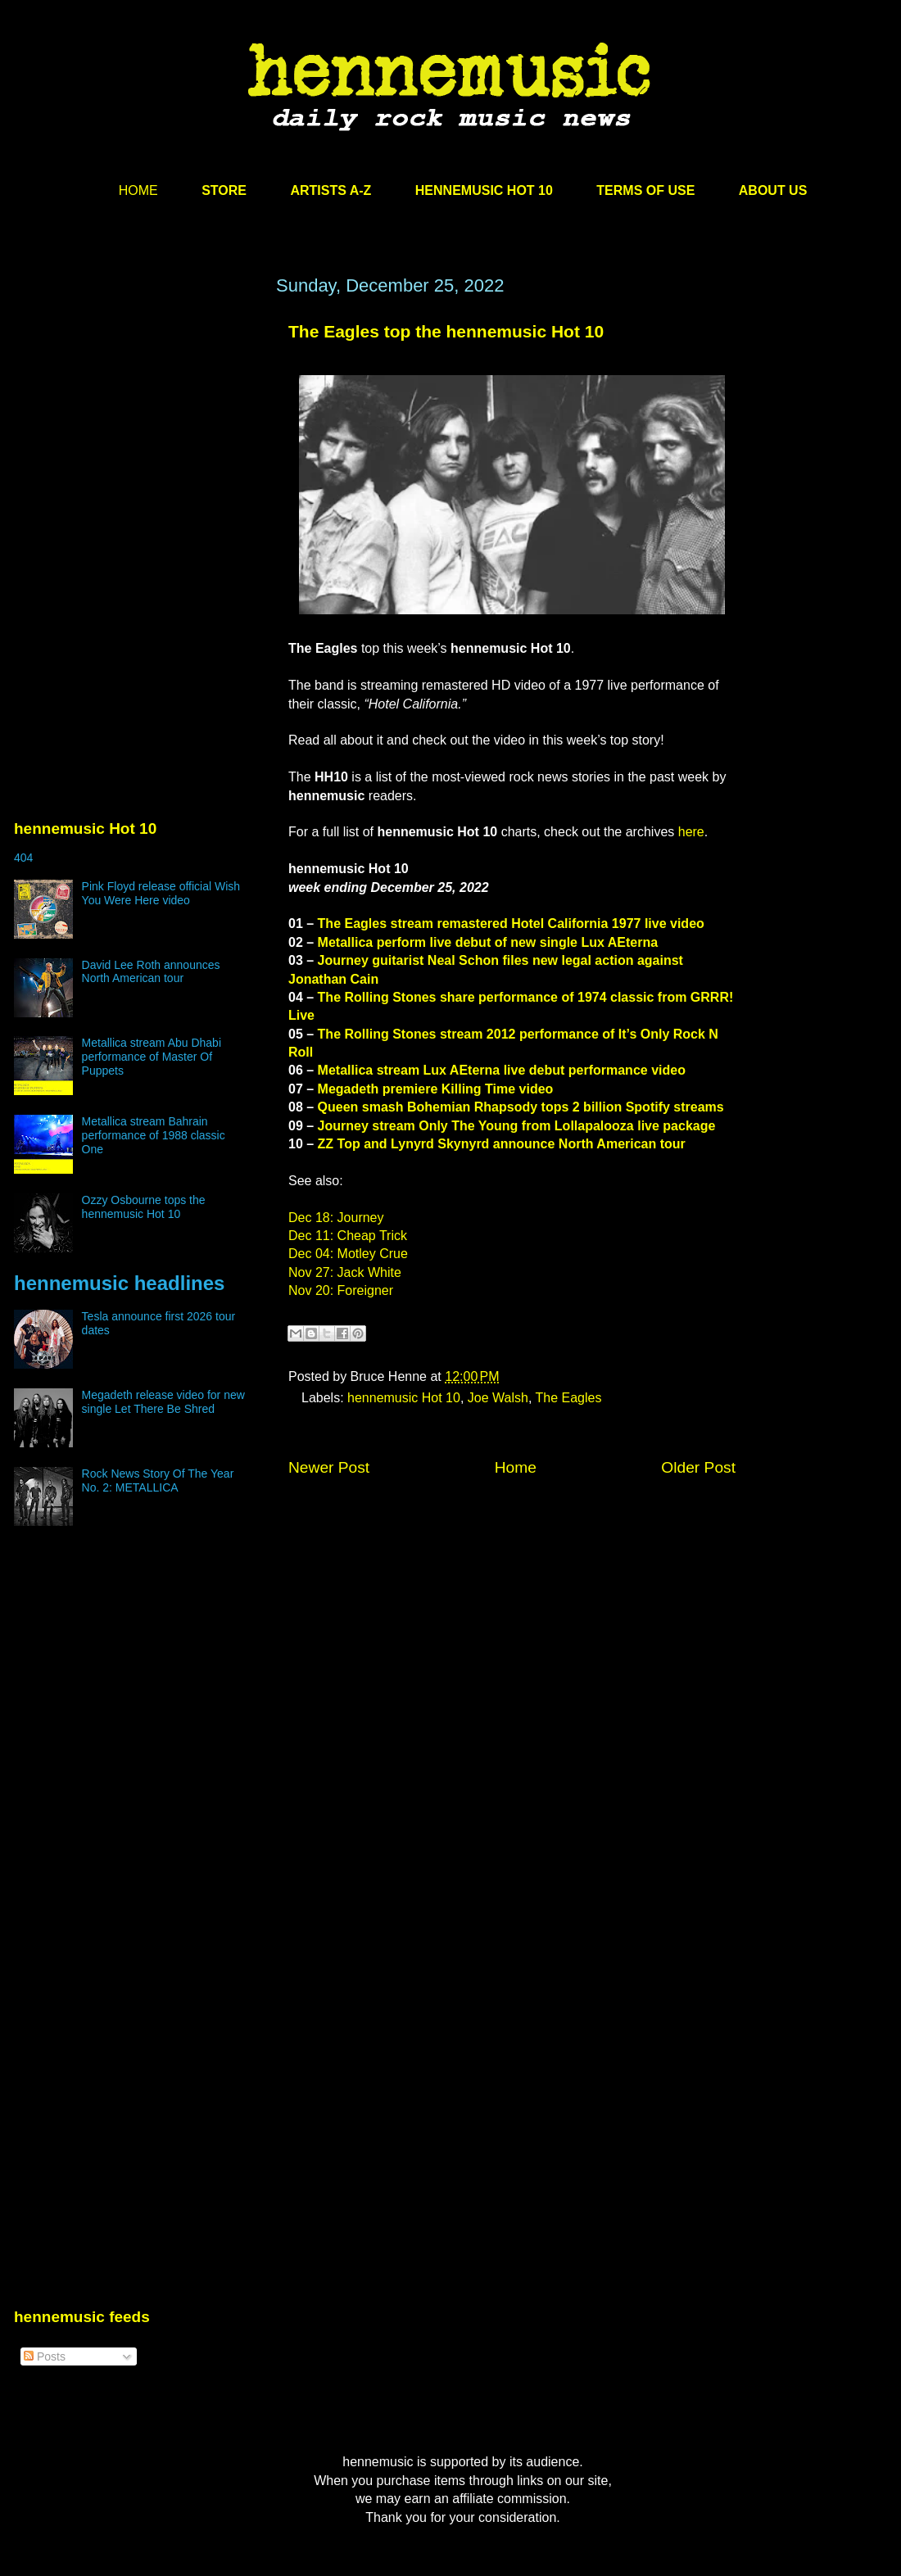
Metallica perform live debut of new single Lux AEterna (488, 942)
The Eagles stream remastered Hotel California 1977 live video (511, 923)
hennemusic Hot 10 (403, 1398)
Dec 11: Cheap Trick (347, 1236)
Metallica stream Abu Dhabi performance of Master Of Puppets (151, 1056)
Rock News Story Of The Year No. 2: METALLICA (158, 1480)
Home (516, 1467)
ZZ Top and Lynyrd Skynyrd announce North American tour (502, 1144)
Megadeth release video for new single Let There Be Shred (163, 1401)
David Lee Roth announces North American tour (151, 971)
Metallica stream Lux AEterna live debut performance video (502, 1070)
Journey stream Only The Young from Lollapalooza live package (517, 1126)
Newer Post (328, 1467)
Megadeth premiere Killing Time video (436, 1089)
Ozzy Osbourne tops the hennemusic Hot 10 (144, 1206)
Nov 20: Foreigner (340, 1290)
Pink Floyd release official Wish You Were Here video (161, 893)
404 (23, 857)
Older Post (698, 1467)
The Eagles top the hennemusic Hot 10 (446, 331)
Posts (45, 2356)
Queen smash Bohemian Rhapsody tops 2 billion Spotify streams (521, 1107)
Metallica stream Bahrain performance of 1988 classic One (153, 1135)
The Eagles (569, 1398)
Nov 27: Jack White (344, 1272)
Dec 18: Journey (336, 1218)
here (691, 832)
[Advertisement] (137, 431)
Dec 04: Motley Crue (348, 1254)
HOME (138, 190)
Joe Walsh (498, 1398)
